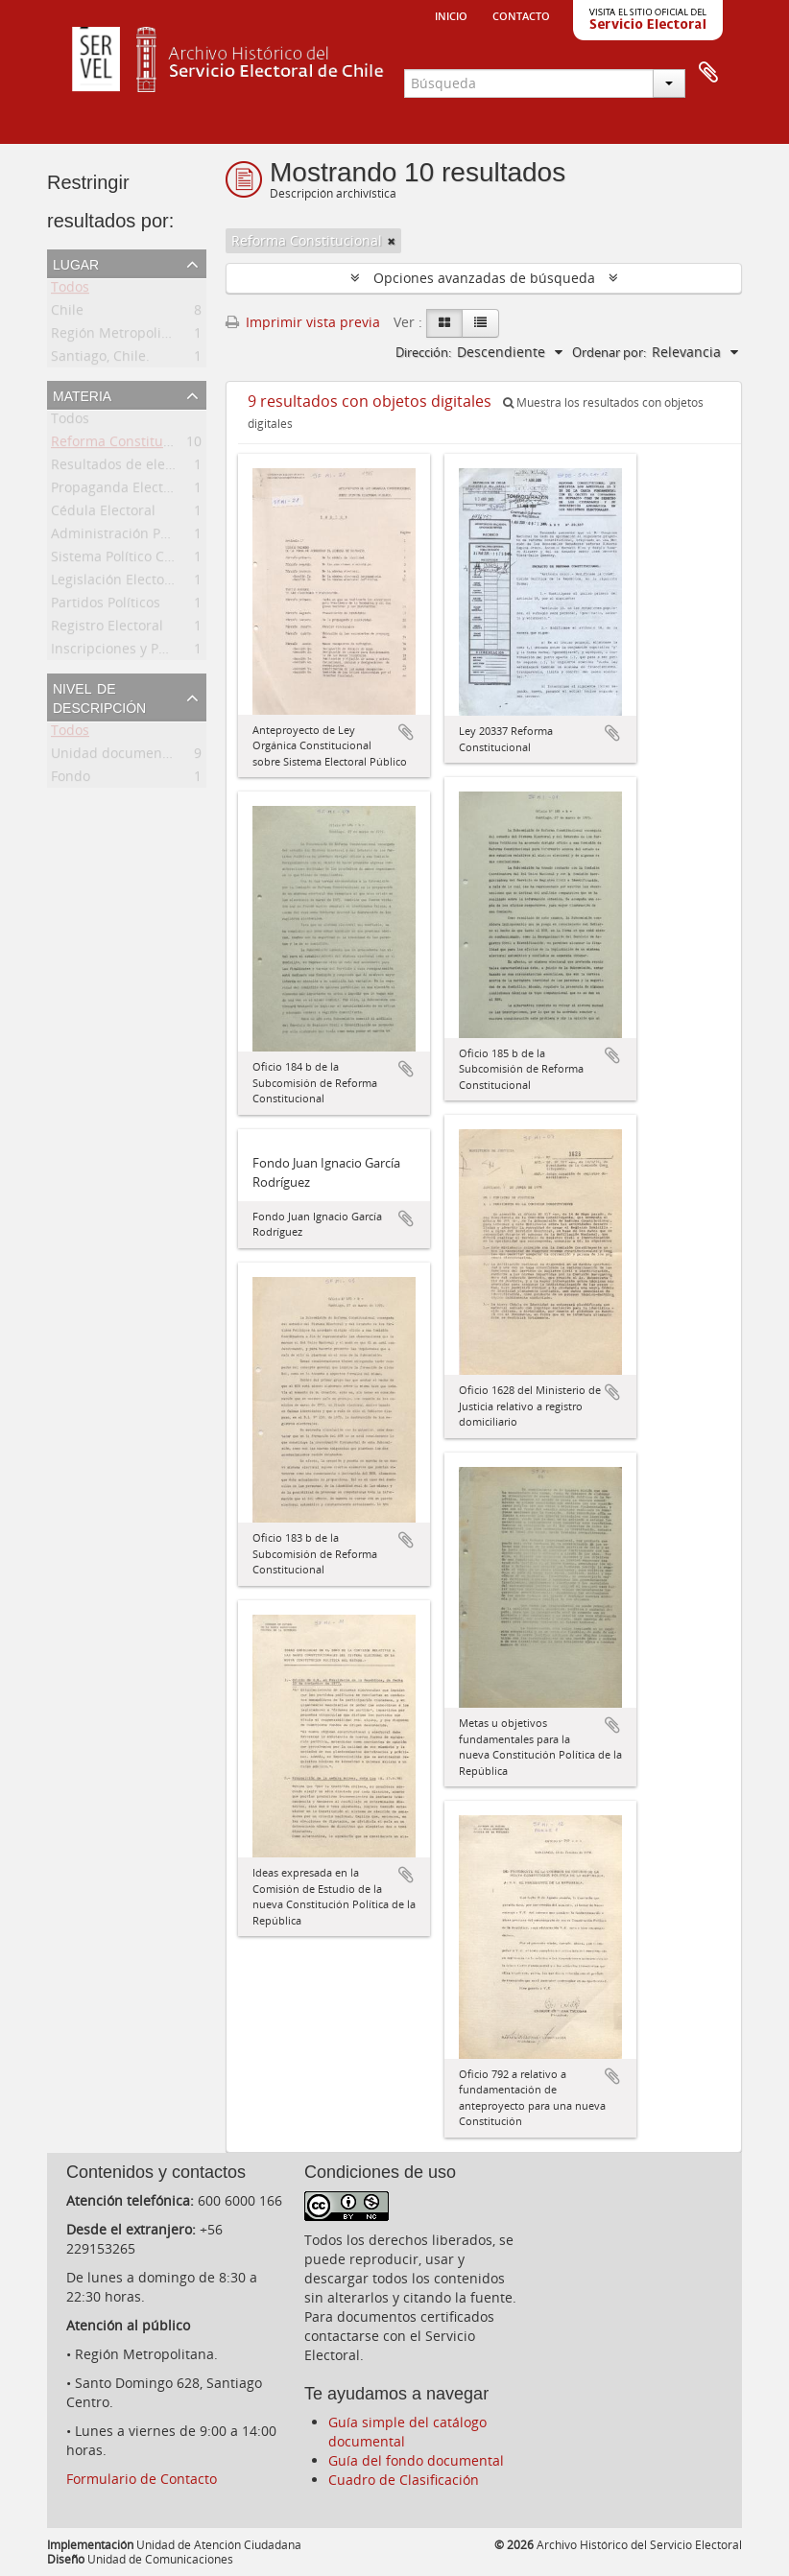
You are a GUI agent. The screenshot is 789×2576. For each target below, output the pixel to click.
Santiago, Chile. (100, 359)
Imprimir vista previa (303, 322)
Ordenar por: (609, 352)
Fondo (70, 779)
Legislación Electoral (116, 583)
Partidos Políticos (105, 606)
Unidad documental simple (138, 756)
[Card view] (444, 323)
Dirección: (423, 352)
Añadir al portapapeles (406, 732)
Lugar (76, 262)
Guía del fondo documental (416, 2460)
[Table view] (480, 323)
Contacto (521, 14)
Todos (70, 290)
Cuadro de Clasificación (403, 2479)
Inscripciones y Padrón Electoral (153, 652)
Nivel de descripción (99, 696)
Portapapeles (708, 73)
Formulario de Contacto (141, 2479)
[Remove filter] (391, 240)
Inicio (451, 14)
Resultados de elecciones (132, 468)
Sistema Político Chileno (127, 560)
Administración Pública (125, 537)
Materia (82, 394)
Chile (67, 313)
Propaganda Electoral (119, 491)
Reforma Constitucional (126, 445)
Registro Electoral (107, 629)
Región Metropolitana (120, 336)
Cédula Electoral (103, 514)
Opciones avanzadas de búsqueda (484, 278)
